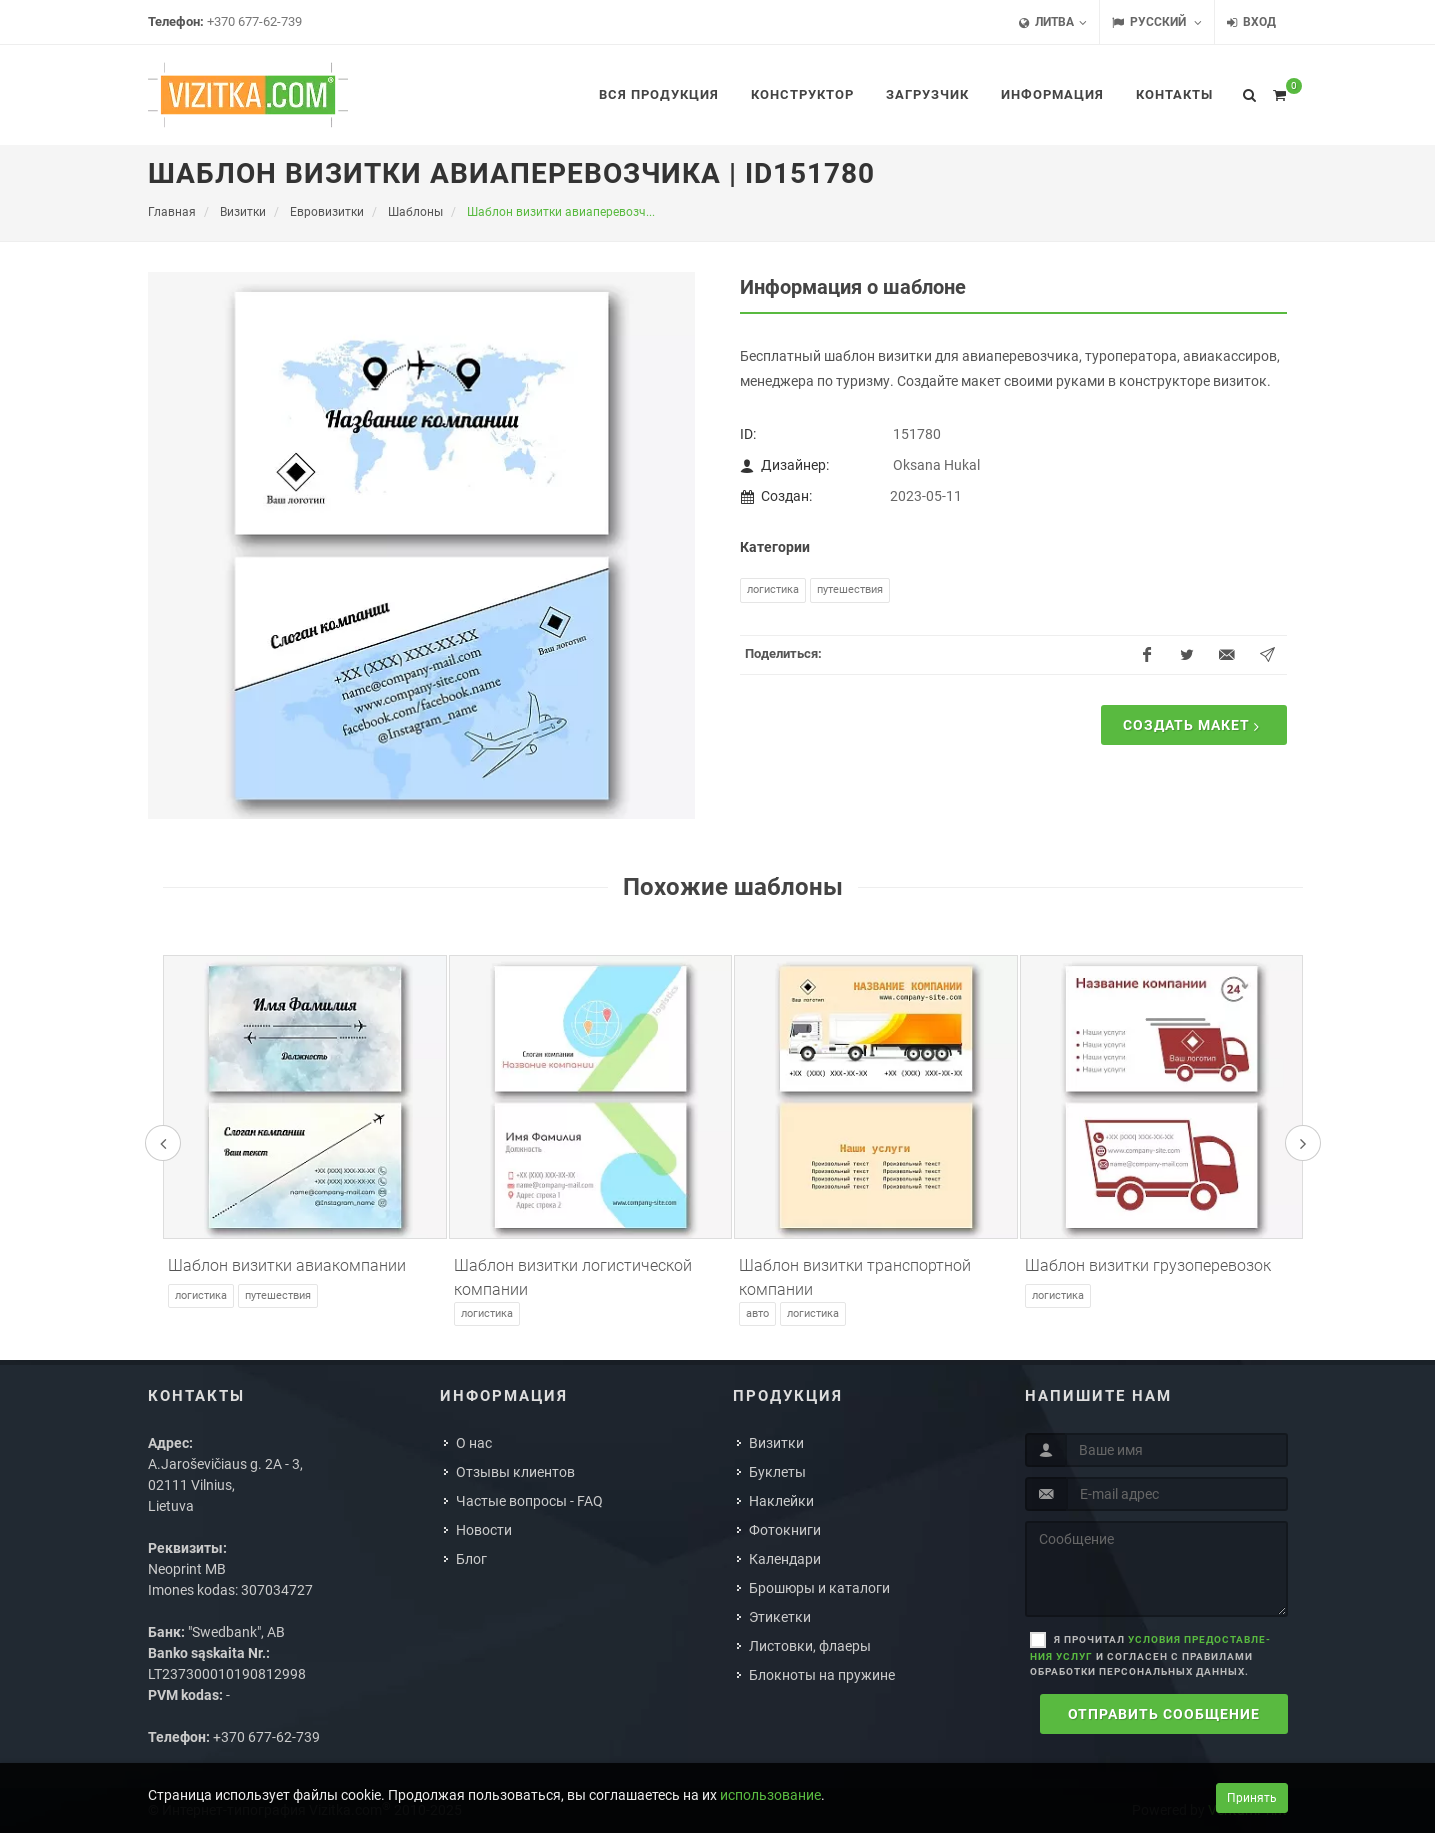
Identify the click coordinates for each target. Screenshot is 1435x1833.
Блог (471, 1559)
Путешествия (850, 589)
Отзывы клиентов (515, 1472)
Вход (1251, 22)
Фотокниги (785, 1530)
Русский (1157, 22)
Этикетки (780, 1617)
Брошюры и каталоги (819, 1588)
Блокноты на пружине (822, 1675)
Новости (484, 1530)
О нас (474, 1443)
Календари (785, 1559)
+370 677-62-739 (254, 21)
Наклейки (781, 1501)
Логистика (773, 589)
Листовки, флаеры (810, 1646)
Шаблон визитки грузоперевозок (1148, 1265)
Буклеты (777, 1472)
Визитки (776, 1443)
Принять (1252, 1798)
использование (770, 1795)
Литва (1053, 22)
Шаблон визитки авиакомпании (287, 1265)
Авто (757, 1313)
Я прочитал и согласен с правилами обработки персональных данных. (1150, 1655)
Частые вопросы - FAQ (529, 1501)
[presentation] (163, 1143)
